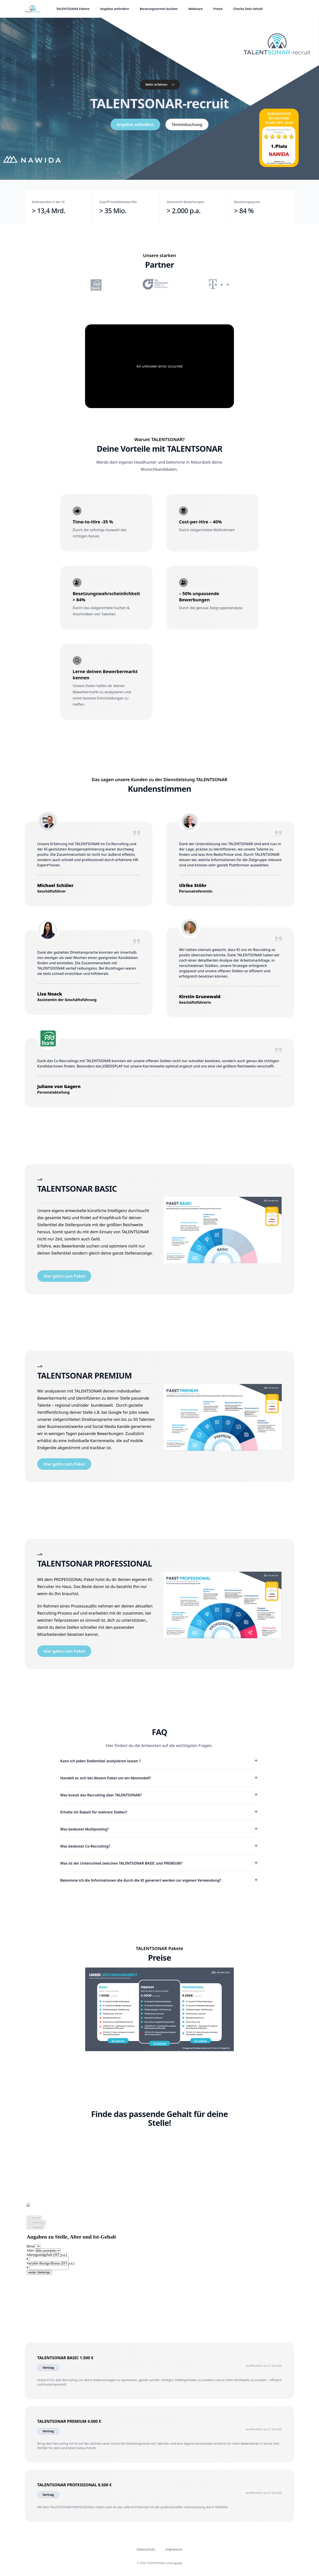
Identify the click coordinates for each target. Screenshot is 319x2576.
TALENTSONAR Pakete (72, 9)
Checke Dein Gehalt (248, 9)
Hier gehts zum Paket (64, 1276)
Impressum (174, 2549)
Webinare (195, 9)
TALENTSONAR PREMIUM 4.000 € (69, 2421)
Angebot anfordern (114, 9)
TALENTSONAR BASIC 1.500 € (65, 2357)
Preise (218, 9)
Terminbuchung (187, 124)
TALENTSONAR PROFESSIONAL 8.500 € (74, 2484)
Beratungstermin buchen (159, 9)
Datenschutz (146, 2549)
